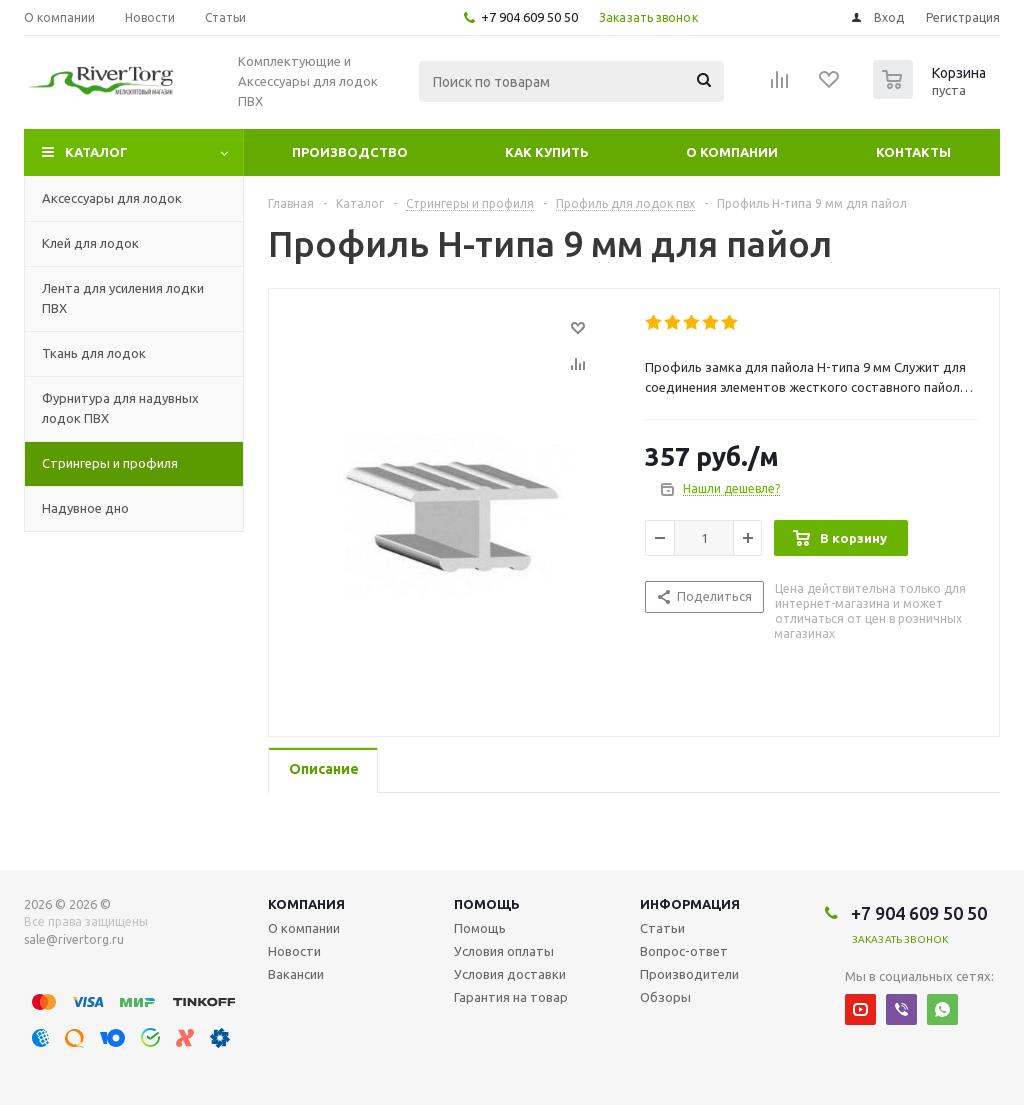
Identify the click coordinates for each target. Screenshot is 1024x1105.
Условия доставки (510, 974)
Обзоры (665, 997)
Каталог (96, 152)
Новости (294, 951)
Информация (690, 904)
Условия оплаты (504, 951)
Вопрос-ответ (684, 951)
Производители (689, 974)
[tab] (323, 770)
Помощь (487, 904)
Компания (306, 904)
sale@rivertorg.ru (74, 939)
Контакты (913, 152)
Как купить (547, 152)
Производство (350, 152)
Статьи (662, 928)
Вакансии (296, 974)
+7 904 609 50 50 (529, 17)
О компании (732, 152)
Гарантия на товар (511, 997)
